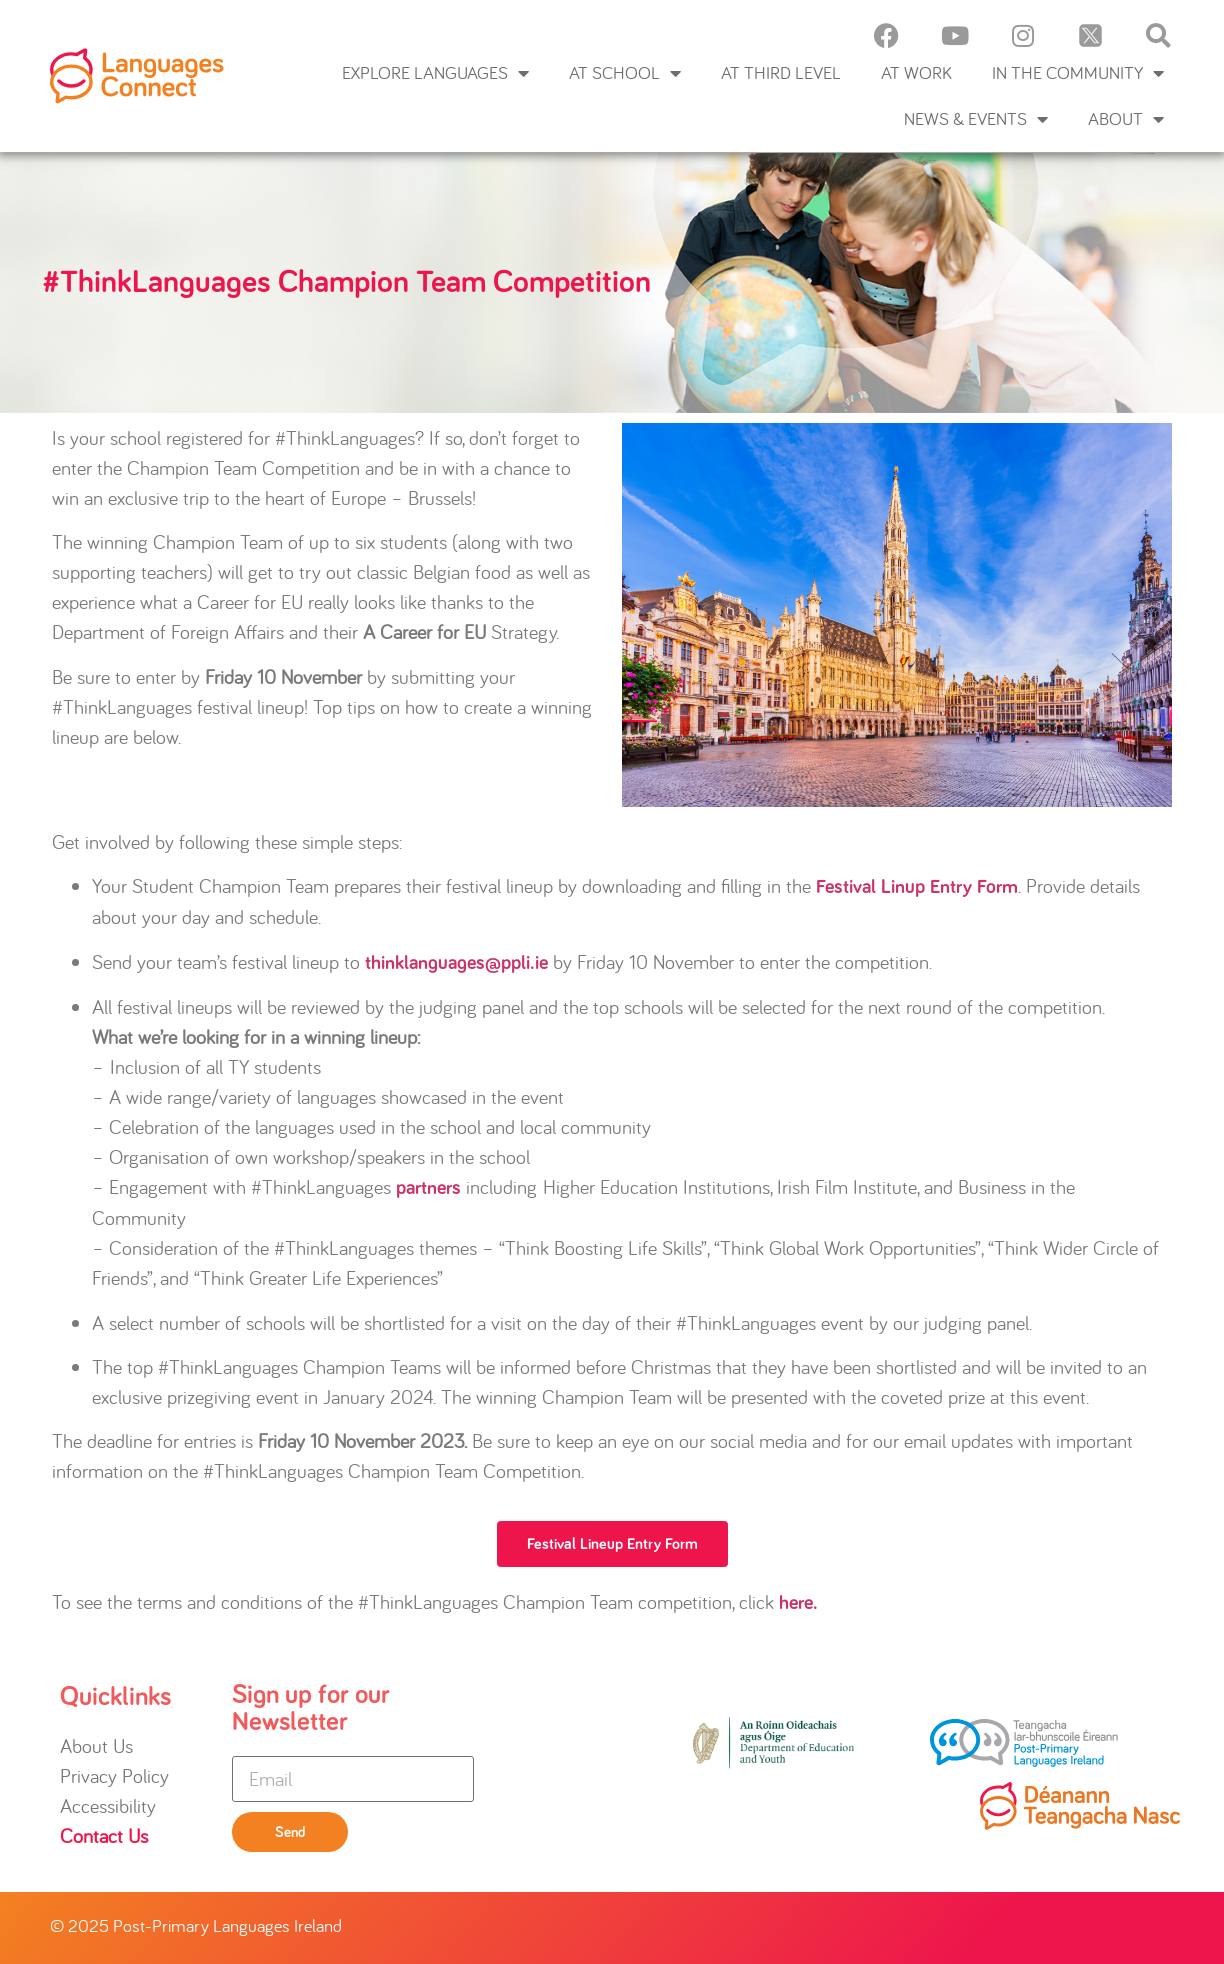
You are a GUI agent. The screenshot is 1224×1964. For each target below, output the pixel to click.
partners (428, 1188)
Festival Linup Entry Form (917, 887)
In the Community (1078, 73)
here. (798, 1603)
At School (625, 73)
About (1126, 119)
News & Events (976, 119)
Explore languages (435, 73)
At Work (916, 72)
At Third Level (781, 72)
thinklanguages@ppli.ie (456, 963)
